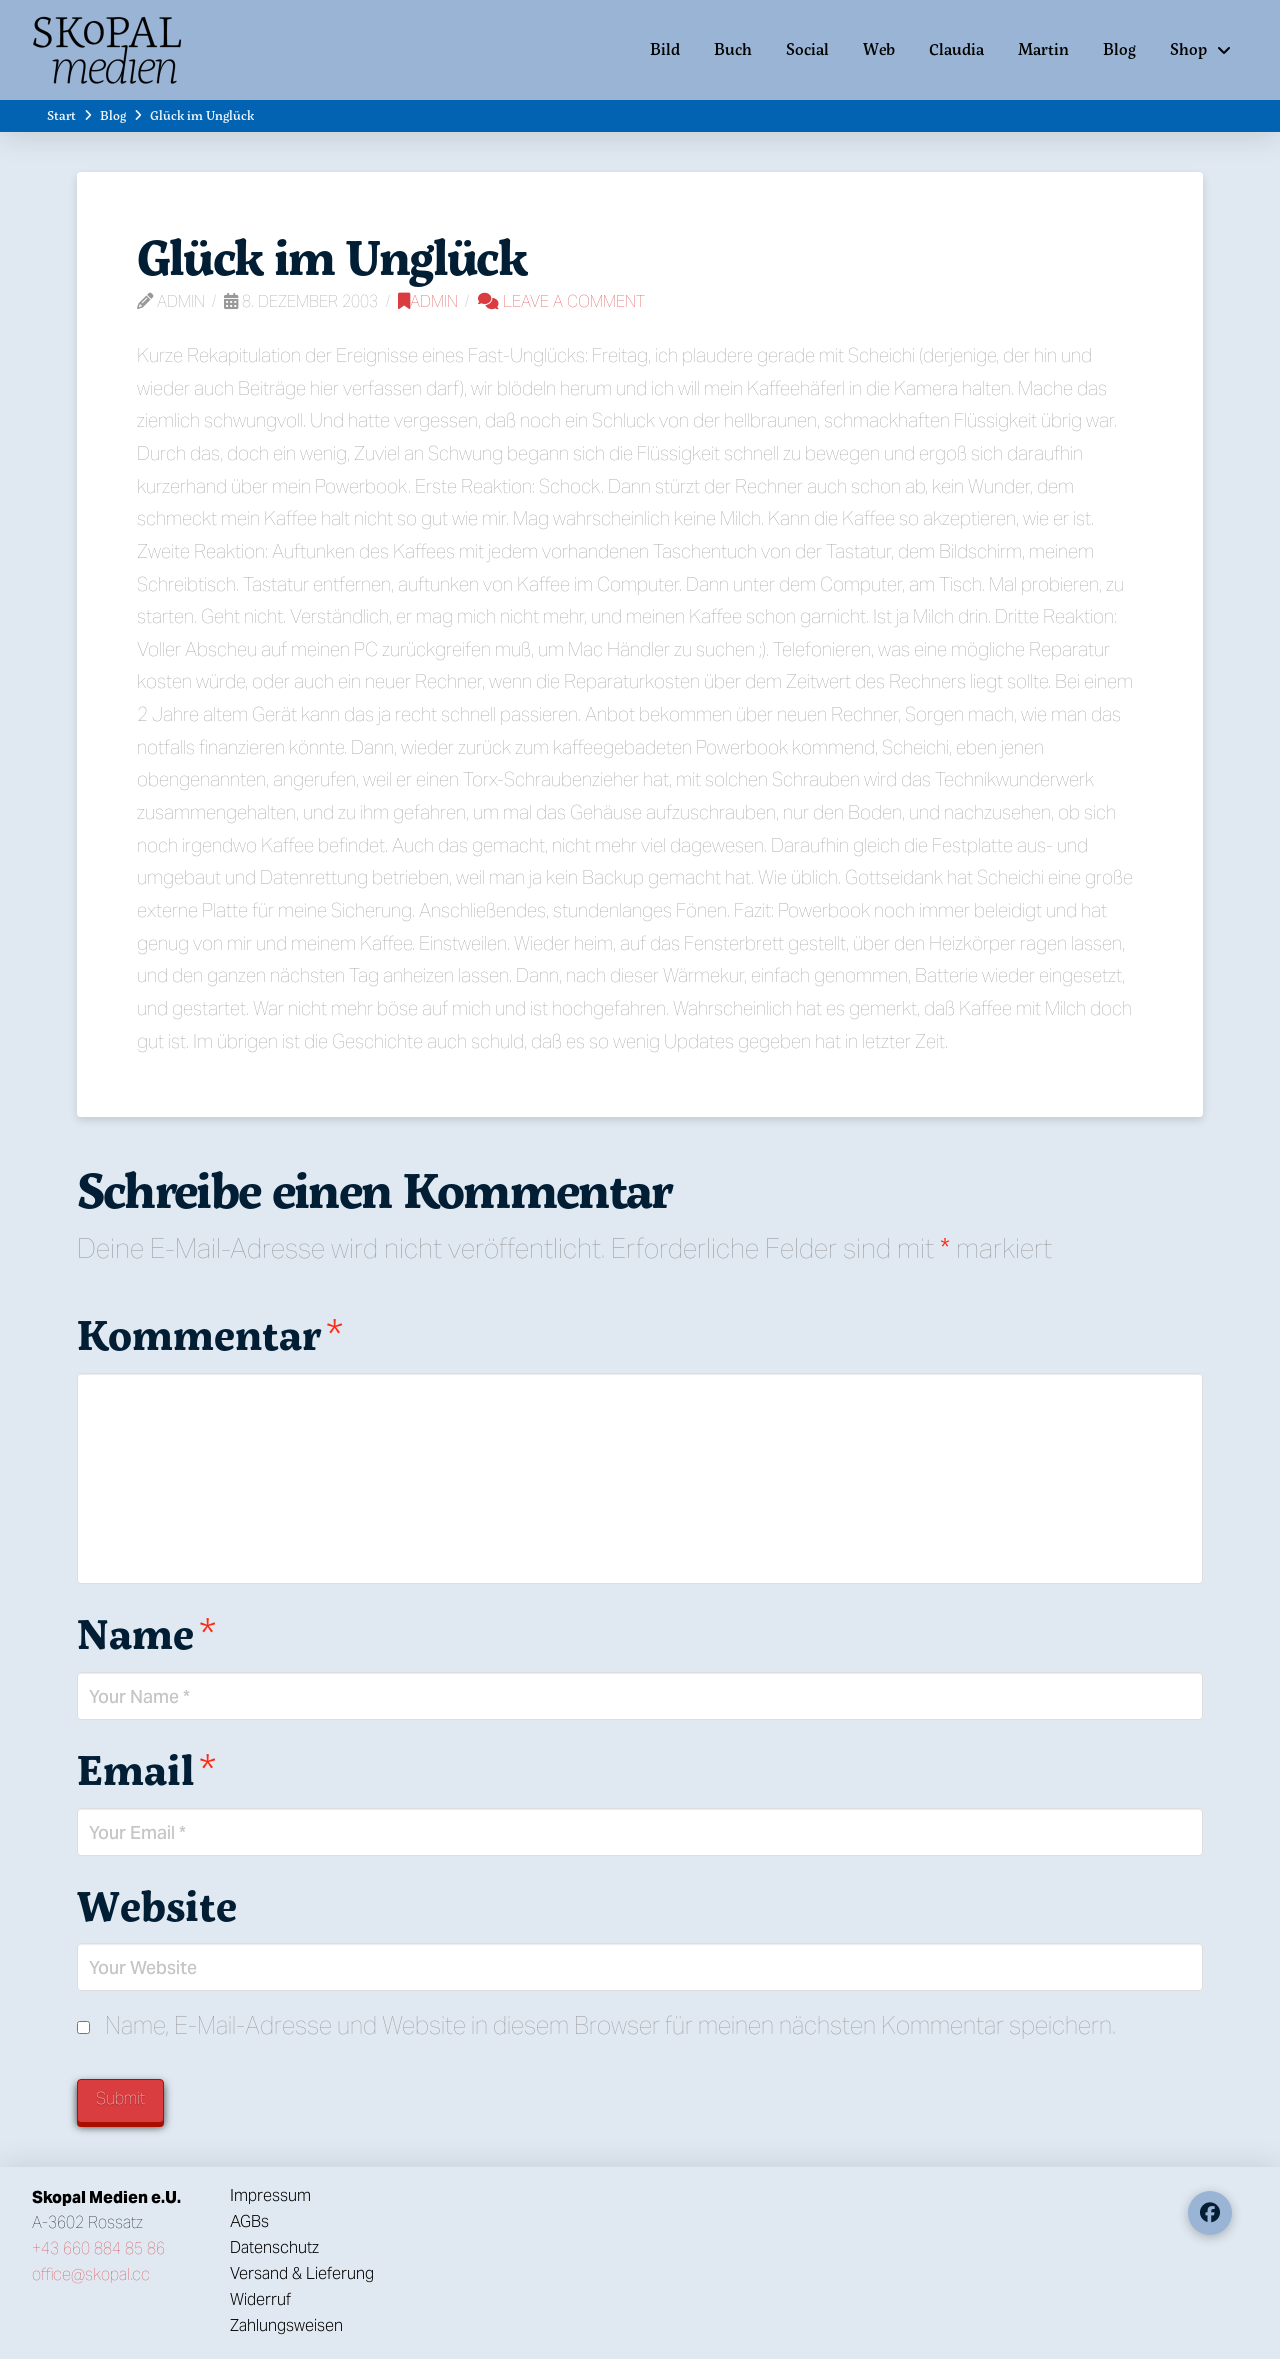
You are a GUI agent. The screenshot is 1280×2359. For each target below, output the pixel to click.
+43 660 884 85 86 (98, 2248)
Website (157, 1905)
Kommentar (210, 1334)
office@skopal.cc (91, 2274)
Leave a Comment (561, 301)
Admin (428, 301)
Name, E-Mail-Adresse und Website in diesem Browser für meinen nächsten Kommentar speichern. (610, 2025)
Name (146, 1633)
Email (146, 1769)
